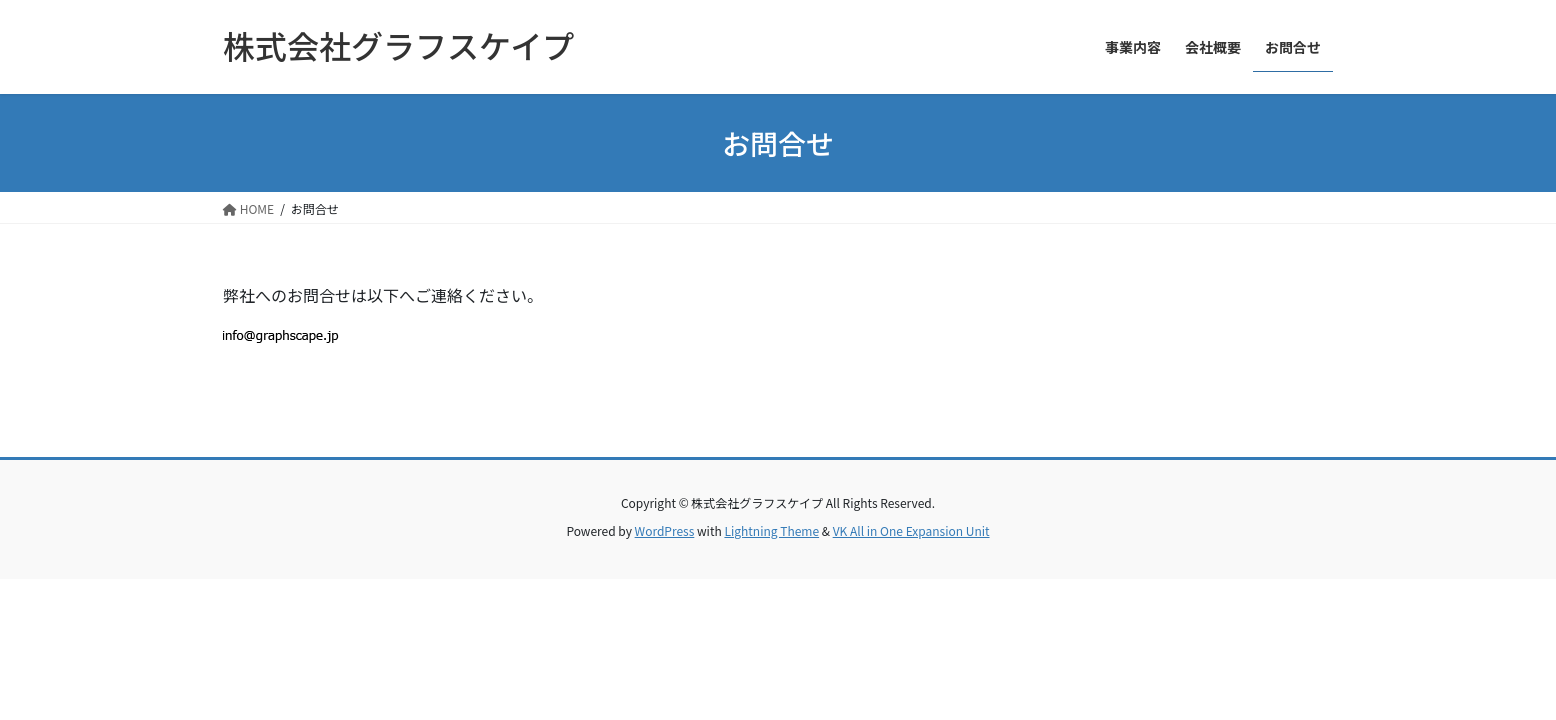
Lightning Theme (771, 530)
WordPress (665, 530)
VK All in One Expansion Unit (911, 530)
